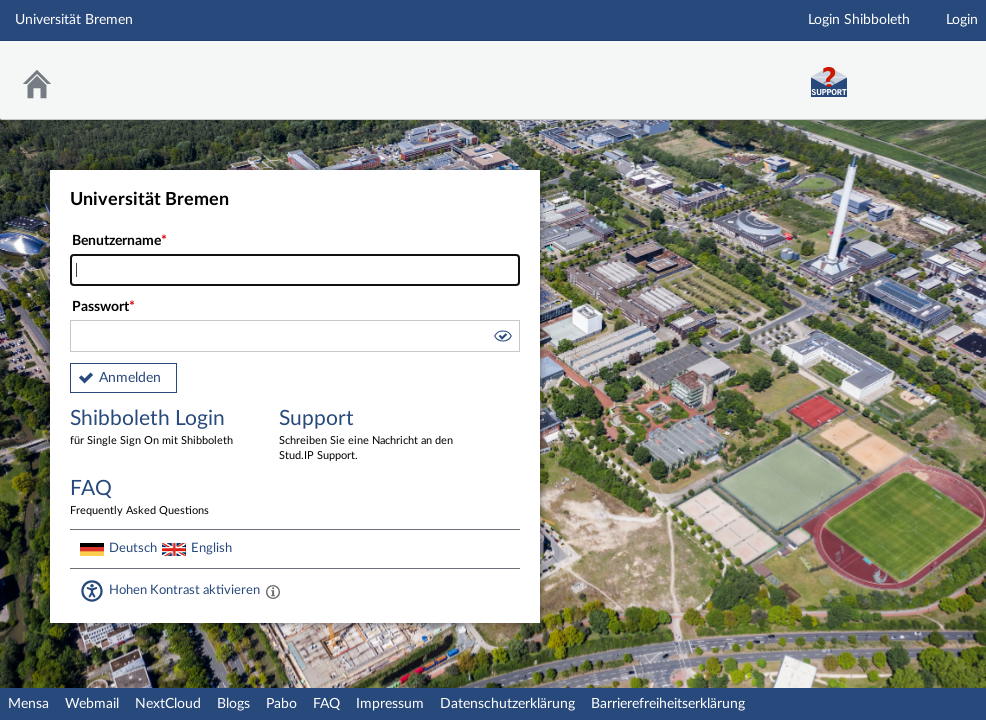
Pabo (281, 704)
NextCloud (168, 704)
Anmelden (130, 378)
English (211, 548)
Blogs (233, 704)
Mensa (28, 704)
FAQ (326, 704)
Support (369, 436)
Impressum (390, 704)
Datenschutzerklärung (507, 704)
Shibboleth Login (160, 428)
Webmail (92, 704)
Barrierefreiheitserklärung (668, 704)
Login (962, 20)
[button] (502, 339)
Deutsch (133, 548)
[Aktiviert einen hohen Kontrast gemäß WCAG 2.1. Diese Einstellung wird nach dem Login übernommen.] (273, 591)
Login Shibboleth (859, 20)
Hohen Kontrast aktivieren (184, 590)
